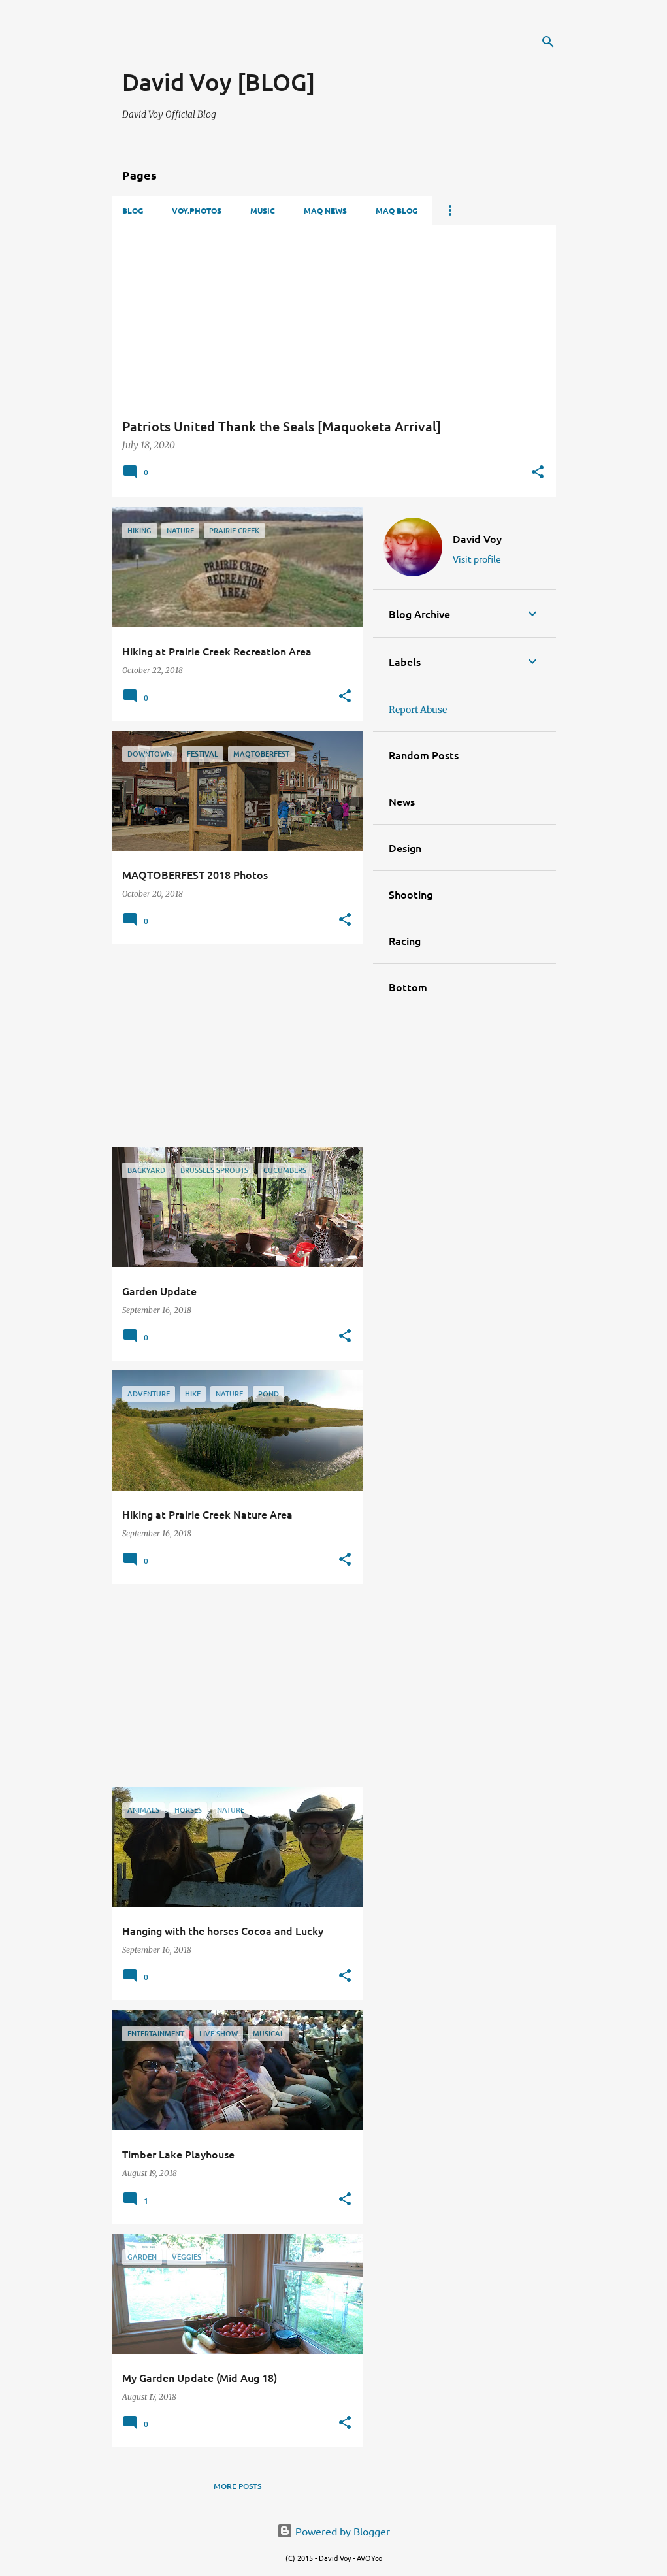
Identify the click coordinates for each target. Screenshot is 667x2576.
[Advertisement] (275, 45)
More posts (237, 2486)
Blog (132, 210)
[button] (537, 473)
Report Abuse (418, 710)
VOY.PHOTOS (196, 210)
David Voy (477, 538)
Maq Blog (396, 210)
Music (262, 210)
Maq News (325, 210)
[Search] (548, 42)
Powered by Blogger (333, 2530)
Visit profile (477, 559)
